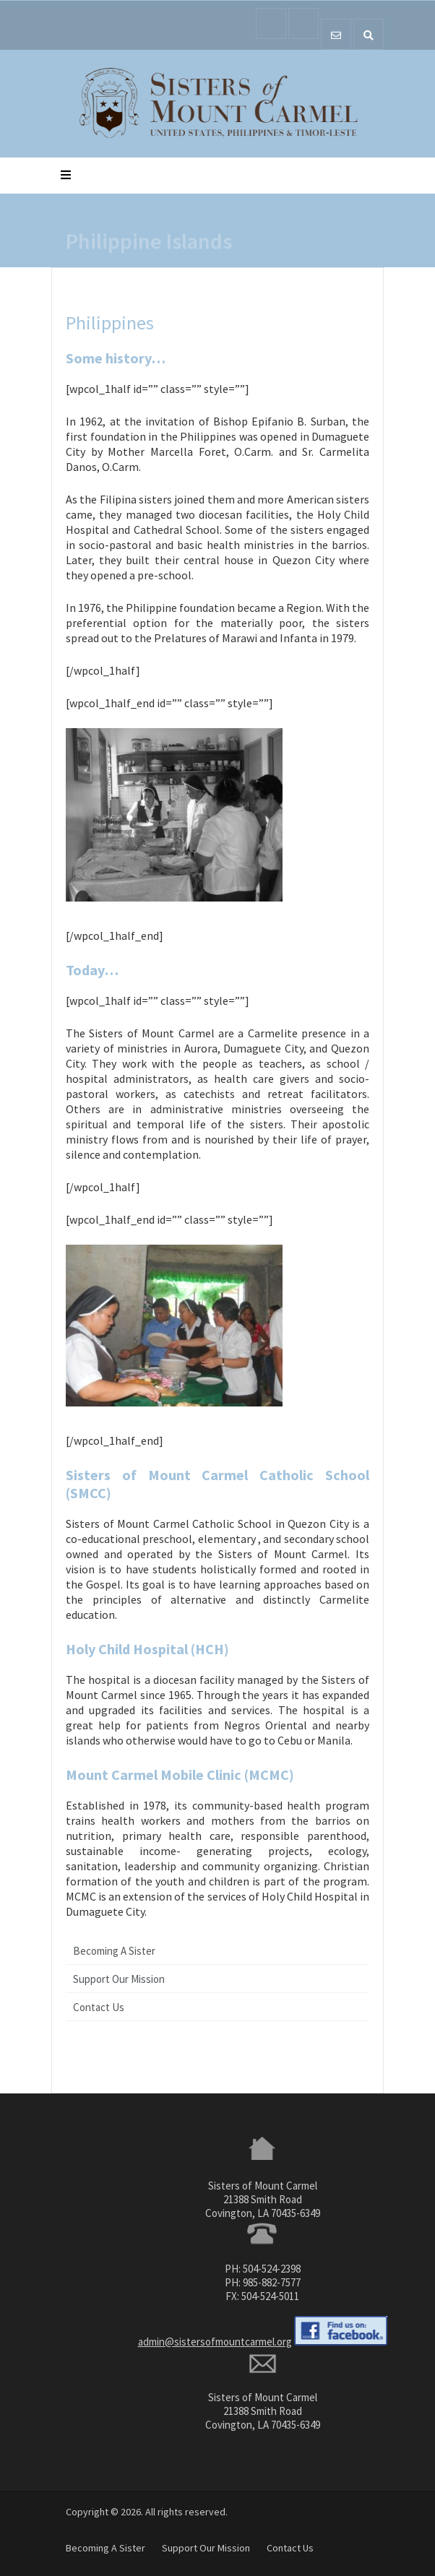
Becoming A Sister (114, 1951)
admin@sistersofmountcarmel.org (215, 2341)
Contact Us (98, 2007)
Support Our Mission (119, 1979)
